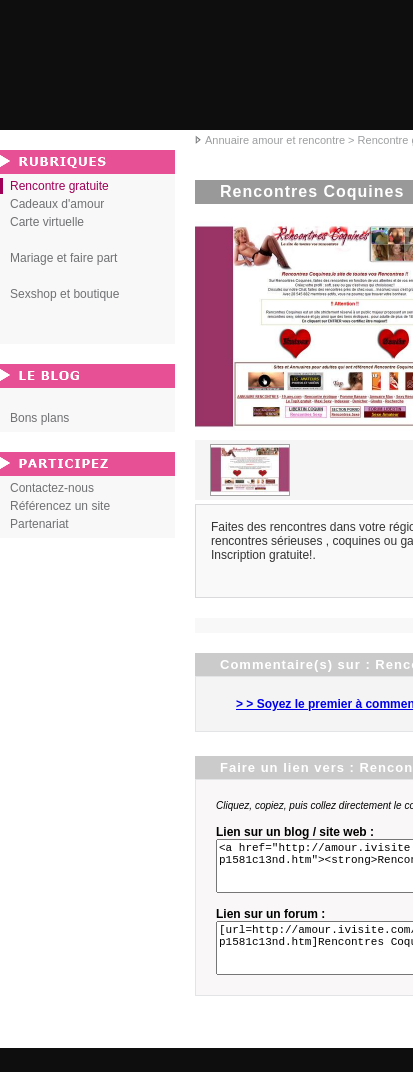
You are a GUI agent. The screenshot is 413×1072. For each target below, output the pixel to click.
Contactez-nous (52, 488)
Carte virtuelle (47, 222)
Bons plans (39, 418)
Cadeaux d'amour (57, 204)
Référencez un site (60, 506)
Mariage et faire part (63, 258)
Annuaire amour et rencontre (275, 140)
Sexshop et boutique (64, 294)
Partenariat (39, 524)
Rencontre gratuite (59, 186)
